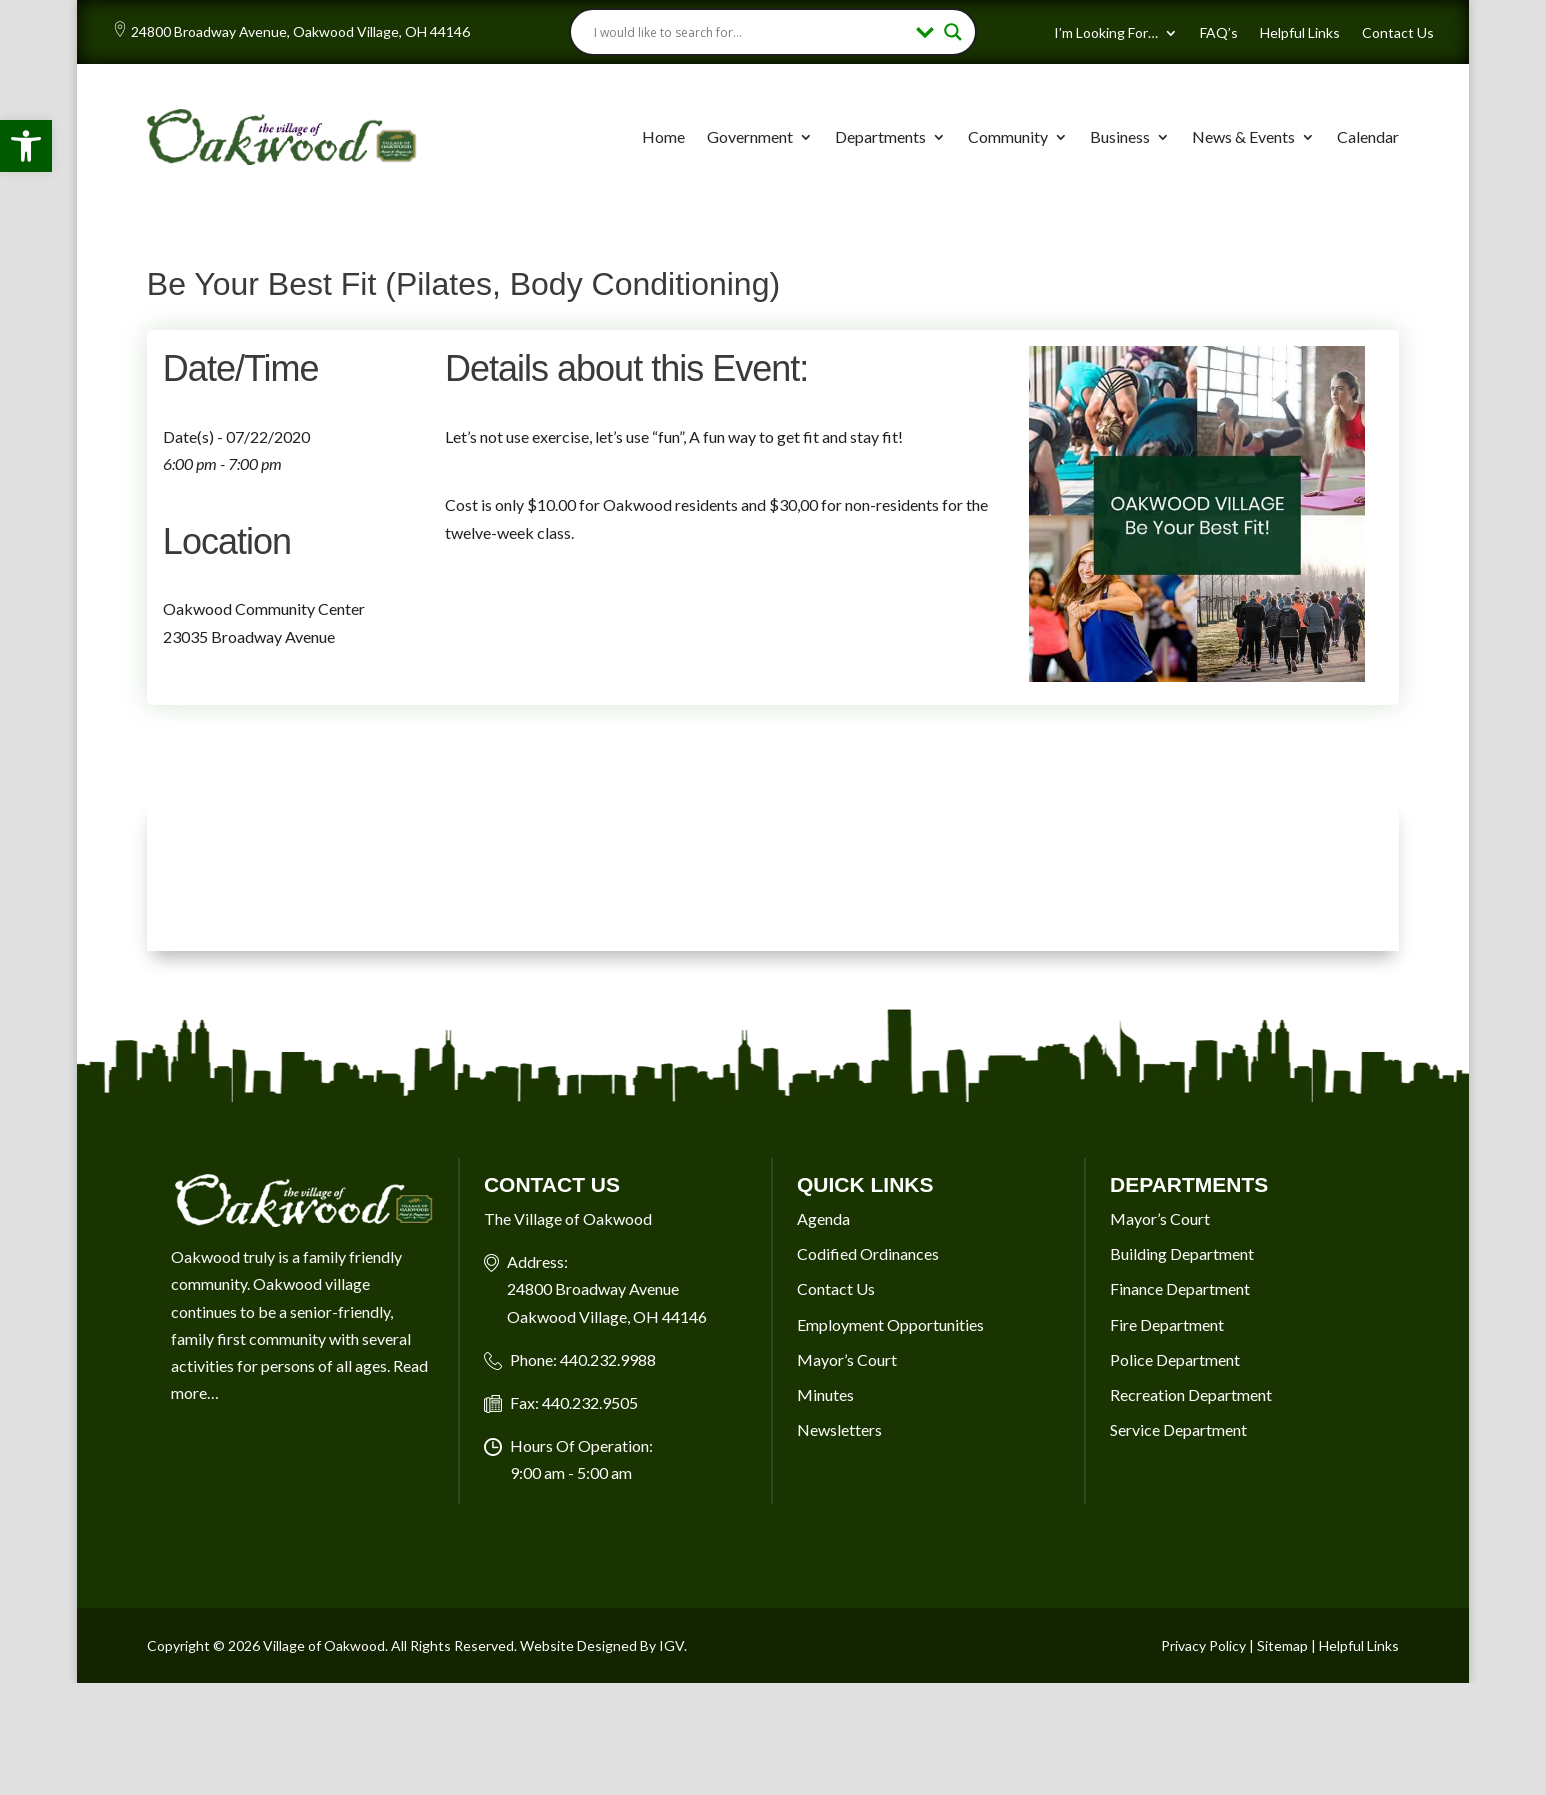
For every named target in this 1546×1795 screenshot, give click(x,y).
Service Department (1178, 1429)
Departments (880, 136)
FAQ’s (1219, 33)
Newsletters (839, 1429)
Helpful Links (1300, 33)
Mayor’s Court (847, 1359)
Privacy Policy (1203, 1645)
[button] (26, 146)
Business (1120, 136)
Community (1008, 136)
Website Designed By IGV (602, 1645)
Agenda (823, 1218)
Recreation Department (1191, 1394)
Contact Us (1398, 33)
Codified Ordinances (868, 1253)
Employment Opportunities (890, 1324)
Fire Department (1167, 1324)
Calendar (1368, 136)
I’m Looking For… (1106, 33)
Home (663, 136)
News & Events (1243, 136)
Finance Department (1180, 1288)
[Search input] (750, 32)
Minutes (825, 1394)
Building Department (1182, 1253)
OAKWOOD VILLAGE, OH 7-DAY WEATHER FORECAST (773, 876)
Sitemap (1282, 1645)
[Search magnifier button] (953, 32)
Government (750, 136)
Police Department (1175, 1359)
